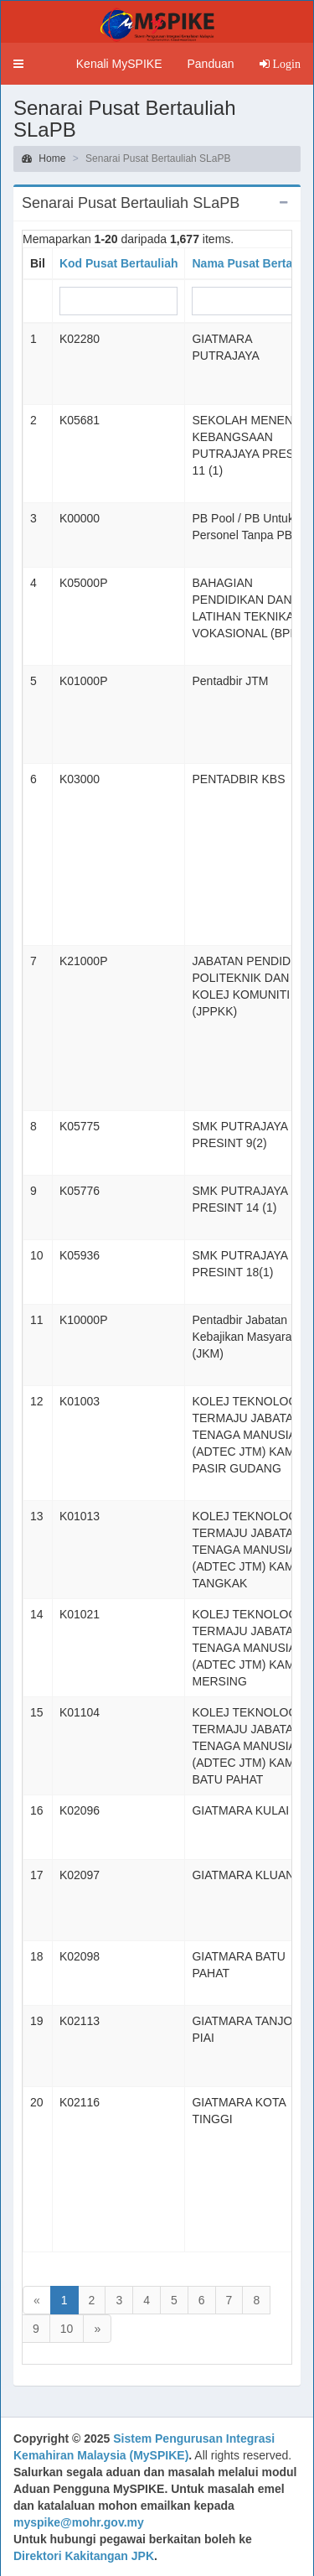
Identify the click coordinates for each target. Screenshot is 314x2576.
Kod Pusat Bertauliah (118, 263)
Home (43, 158)
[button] (18, 64)
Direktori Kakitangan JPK (83, 2556)
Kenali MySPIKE (119, 63)
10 (67, 2328)
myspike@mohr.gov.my (78, 2522)
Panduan (210, 63)
